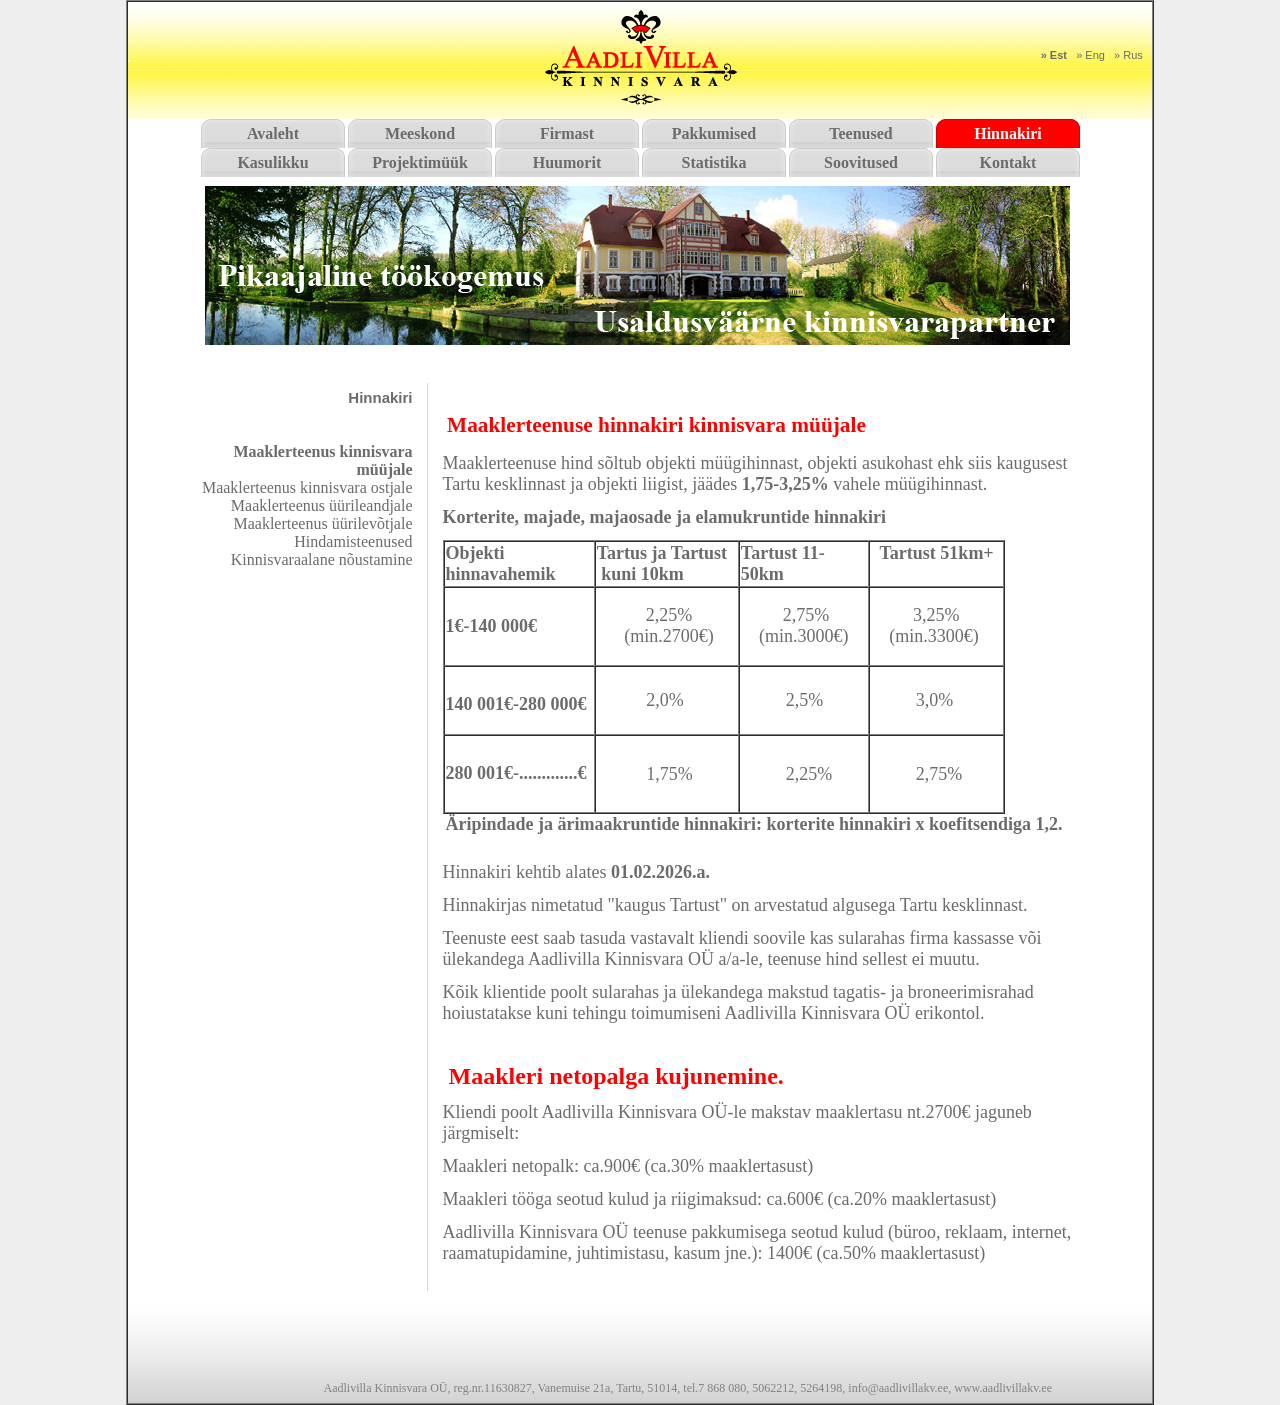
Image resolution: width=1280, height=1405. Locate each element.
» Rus (1128, 55)
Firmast (567, 133)
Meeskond (420, 133)
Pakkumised (714, 133)
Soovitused (861, 162)
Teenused (860, 133)
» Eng (1090, 55)
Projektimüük (420, 162)
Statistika (714, 162)
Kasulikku (272, 162)
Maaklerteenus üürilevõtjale (322, 523)
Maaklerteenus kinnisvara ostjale (307, 487)
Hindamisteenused (353, 541)
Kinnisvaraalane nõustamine (322, 559)
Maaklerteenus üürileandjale (322, 505)
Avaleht (273, 133)
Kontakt (1008, 162)
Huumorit (567, 162)
